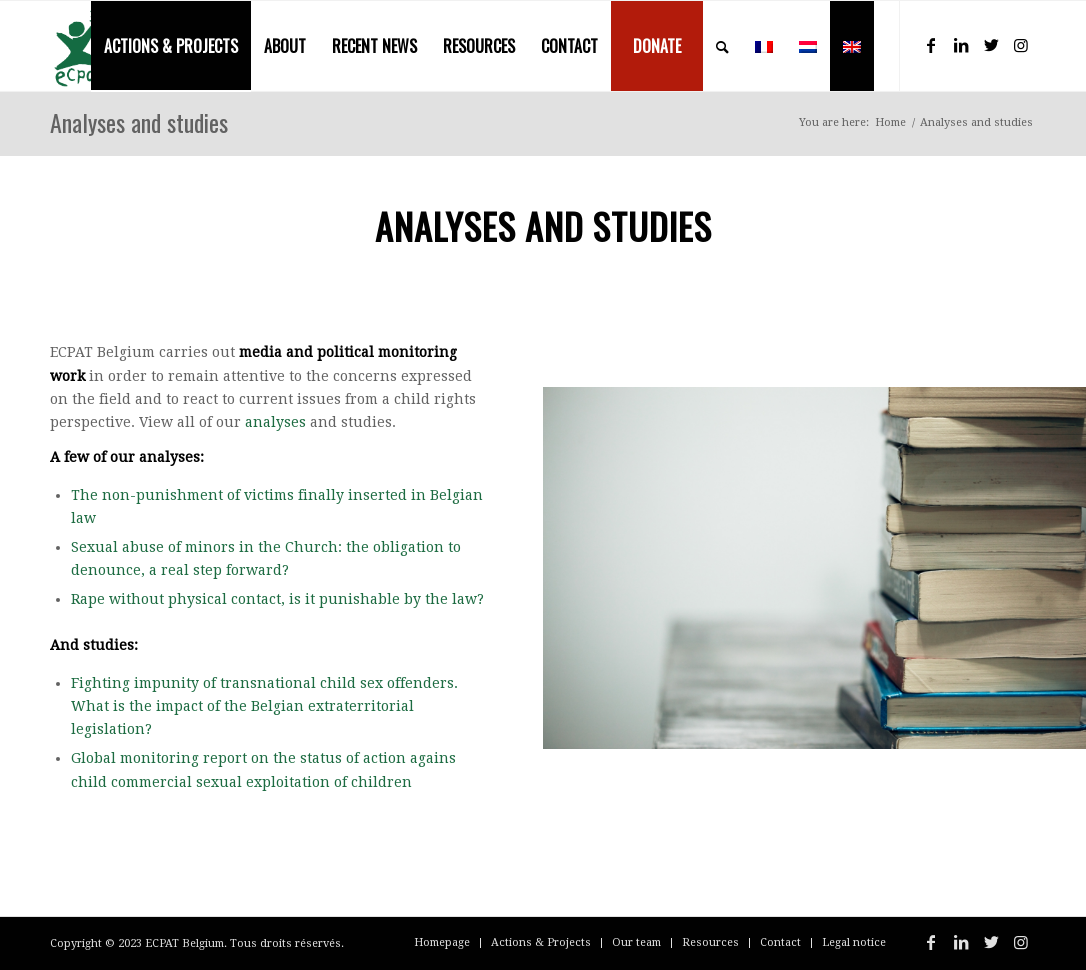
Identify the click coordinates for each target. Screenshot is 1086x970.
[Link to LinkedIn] (961, 45)
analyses (275, 422)
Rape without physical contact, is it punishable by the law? (277, 599)
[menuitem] (171, 46)
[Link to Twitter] (991, 45)
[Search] (722, 46)
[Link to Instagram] (1021, 45)
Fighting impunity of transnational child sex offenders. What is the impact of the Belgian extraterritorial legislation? (264, 706)
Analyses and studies (139, 122)
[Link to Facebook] (931, 45)
